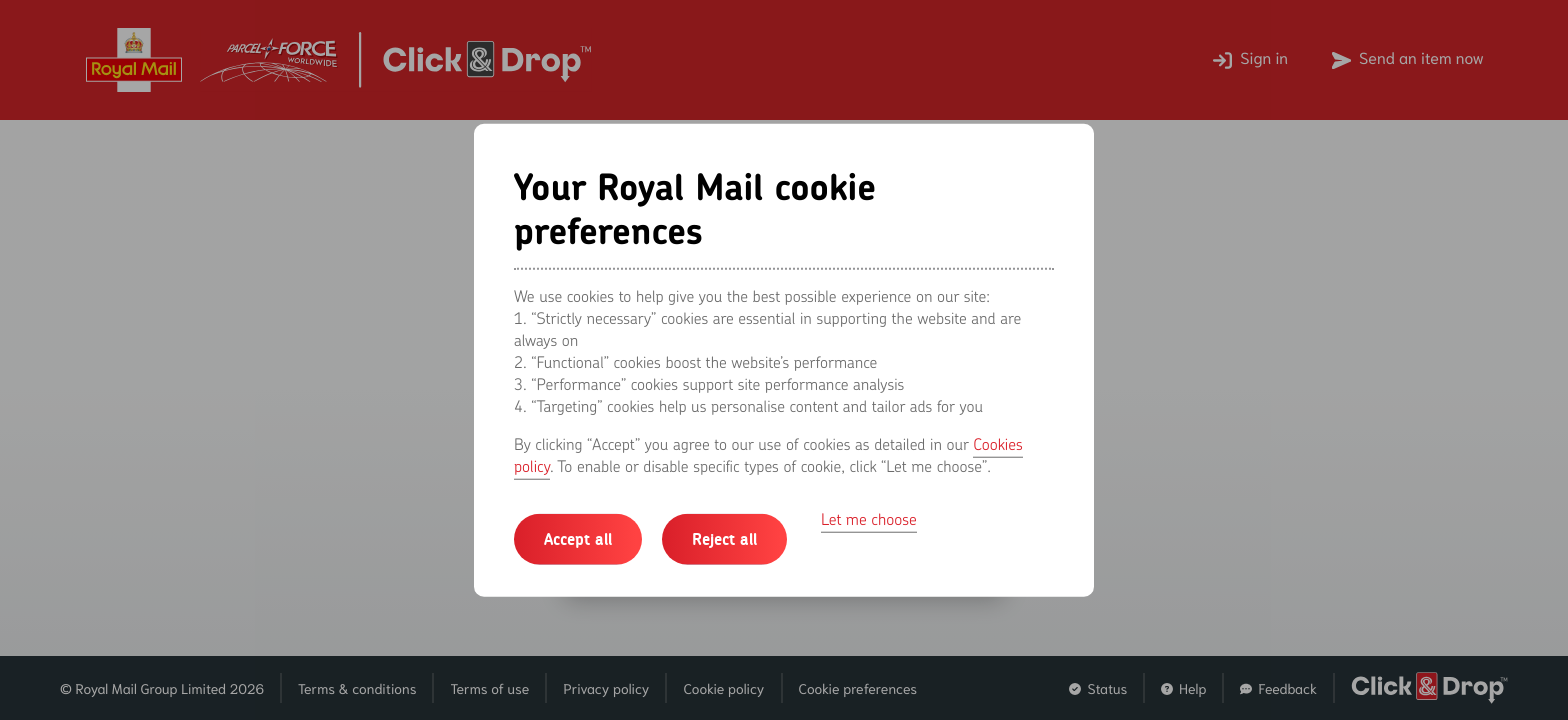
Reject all (724, 538)
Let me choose (869, 518)
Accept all (578, 538)
